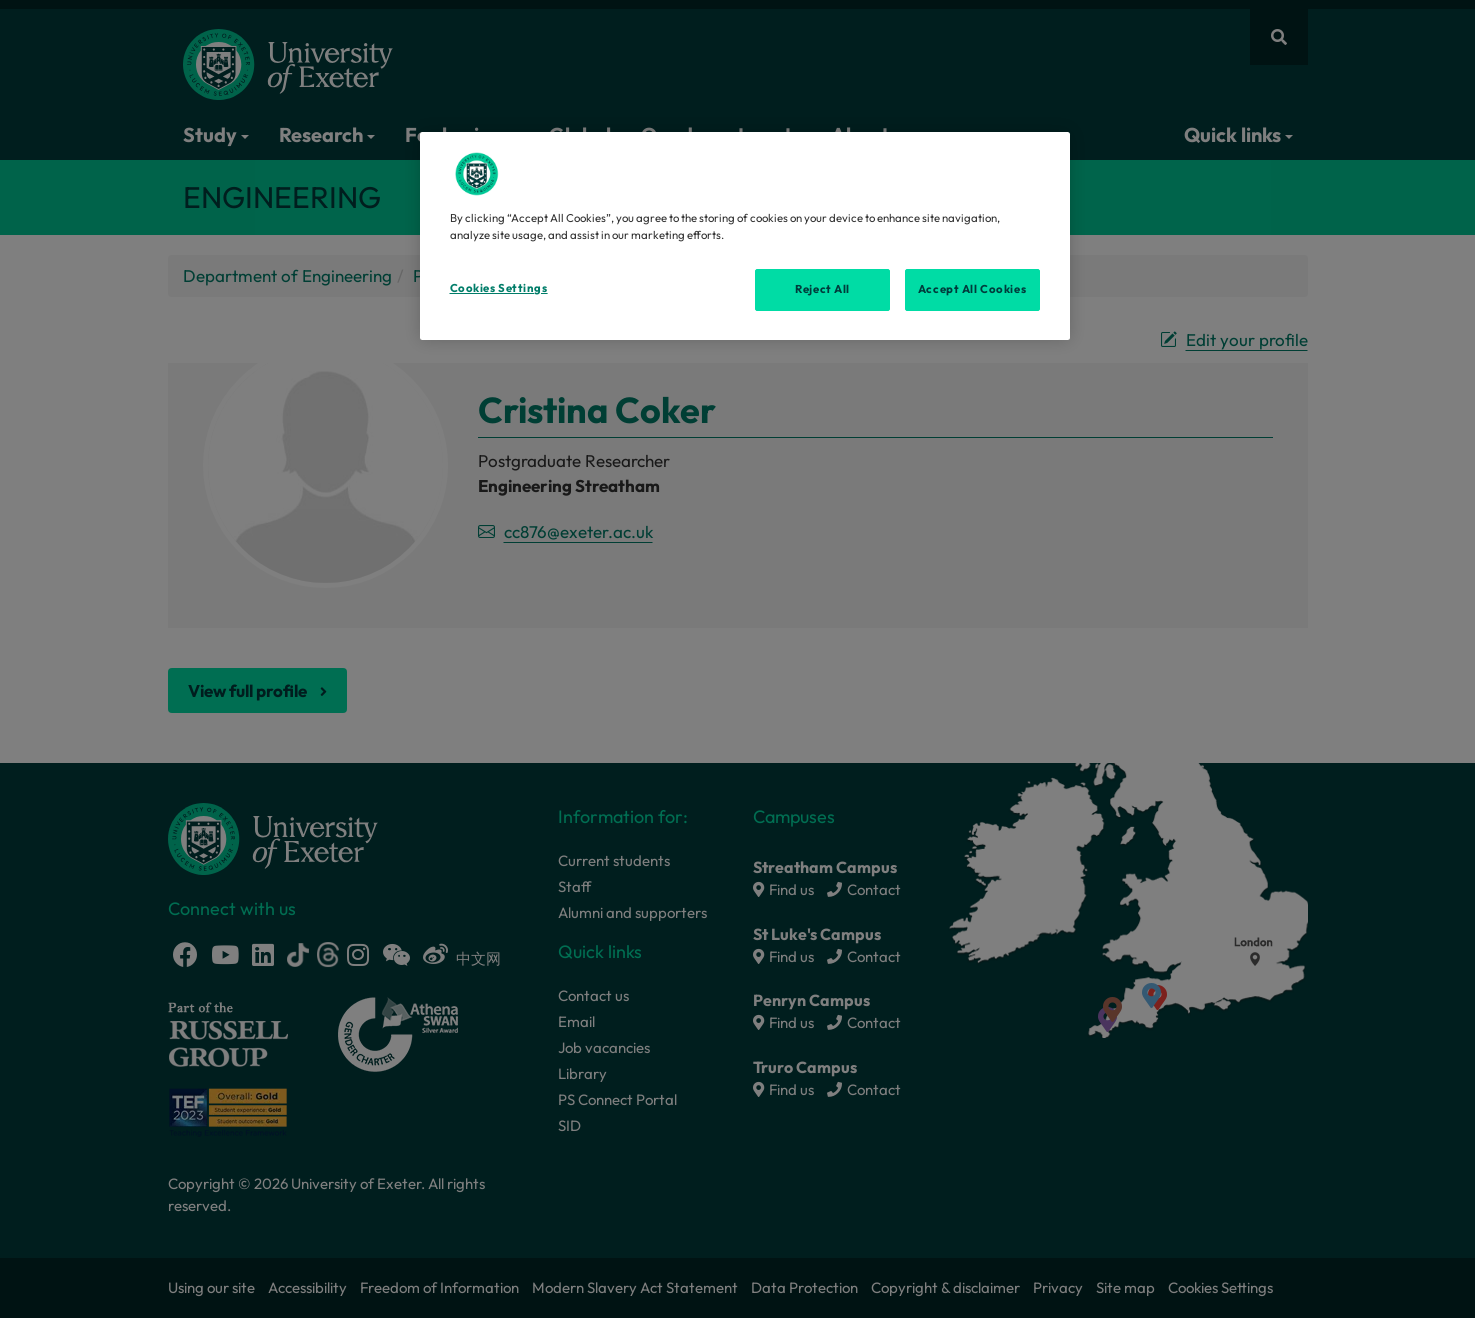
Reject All (822, 289)
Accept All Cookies (972, 289)
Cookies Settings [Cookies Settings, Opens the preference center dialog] (499, 288)
